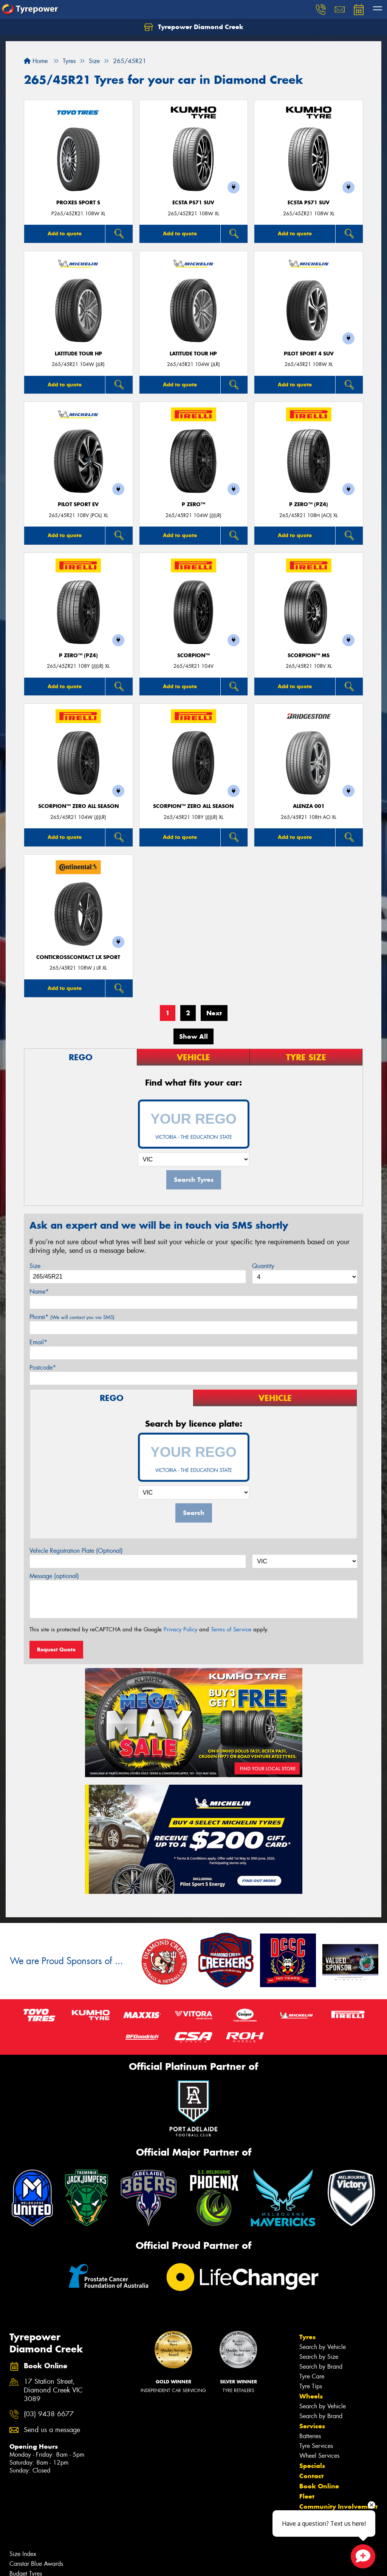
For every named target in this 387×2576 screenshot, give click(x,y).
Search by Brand (320, 2367)
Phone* (72, 1317)
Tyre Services (316, 2446)
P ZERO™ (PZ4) (308, 504)
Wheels (311, 2396)
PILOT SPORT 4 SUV (309, 354)
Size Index (22, 2554)
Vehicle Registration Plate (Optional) (76, 1551)
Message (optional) (54, 1576)
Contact (311, 2476)
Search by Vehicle (322, 2347)
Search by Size (318, 2357)
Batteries (310, 2436)
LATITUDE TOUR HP (78, 354)
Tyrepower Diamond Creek (193, 27)
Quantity (263, 1266)
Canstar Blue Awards (36, 2564)
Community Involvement (338, 2506)
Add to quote (65, 233)
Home (36, 61)
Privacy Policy (180, 1629)
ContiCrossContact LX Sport (78, 957)
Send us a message (52, 2430)
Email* (38, 1342)
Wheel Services (319, 2456)
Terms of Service (231, 1629)
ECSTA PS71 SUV (193, 202)
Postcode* (42, 1367)
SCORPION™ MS (309, 655)
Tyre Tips (310, 2386)
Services (312, 2426)
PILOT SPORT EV (78, 504)
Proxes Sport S (78, 202)
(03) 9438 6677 (49, 2414)
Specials (312, 2466)
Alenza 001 (309, 806)
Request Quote (56, 1649)
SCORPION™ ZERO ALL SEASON (78, 806)
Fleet (306, 2496)
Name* (39, 1292)
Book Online (319, 2486)
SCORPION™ (193, 655)
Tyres (307, 2337)
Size (34, 1266)
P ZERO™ (193, 504)
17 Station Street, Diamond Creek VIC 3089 (53, 2390)
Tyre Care (311, 2376)
